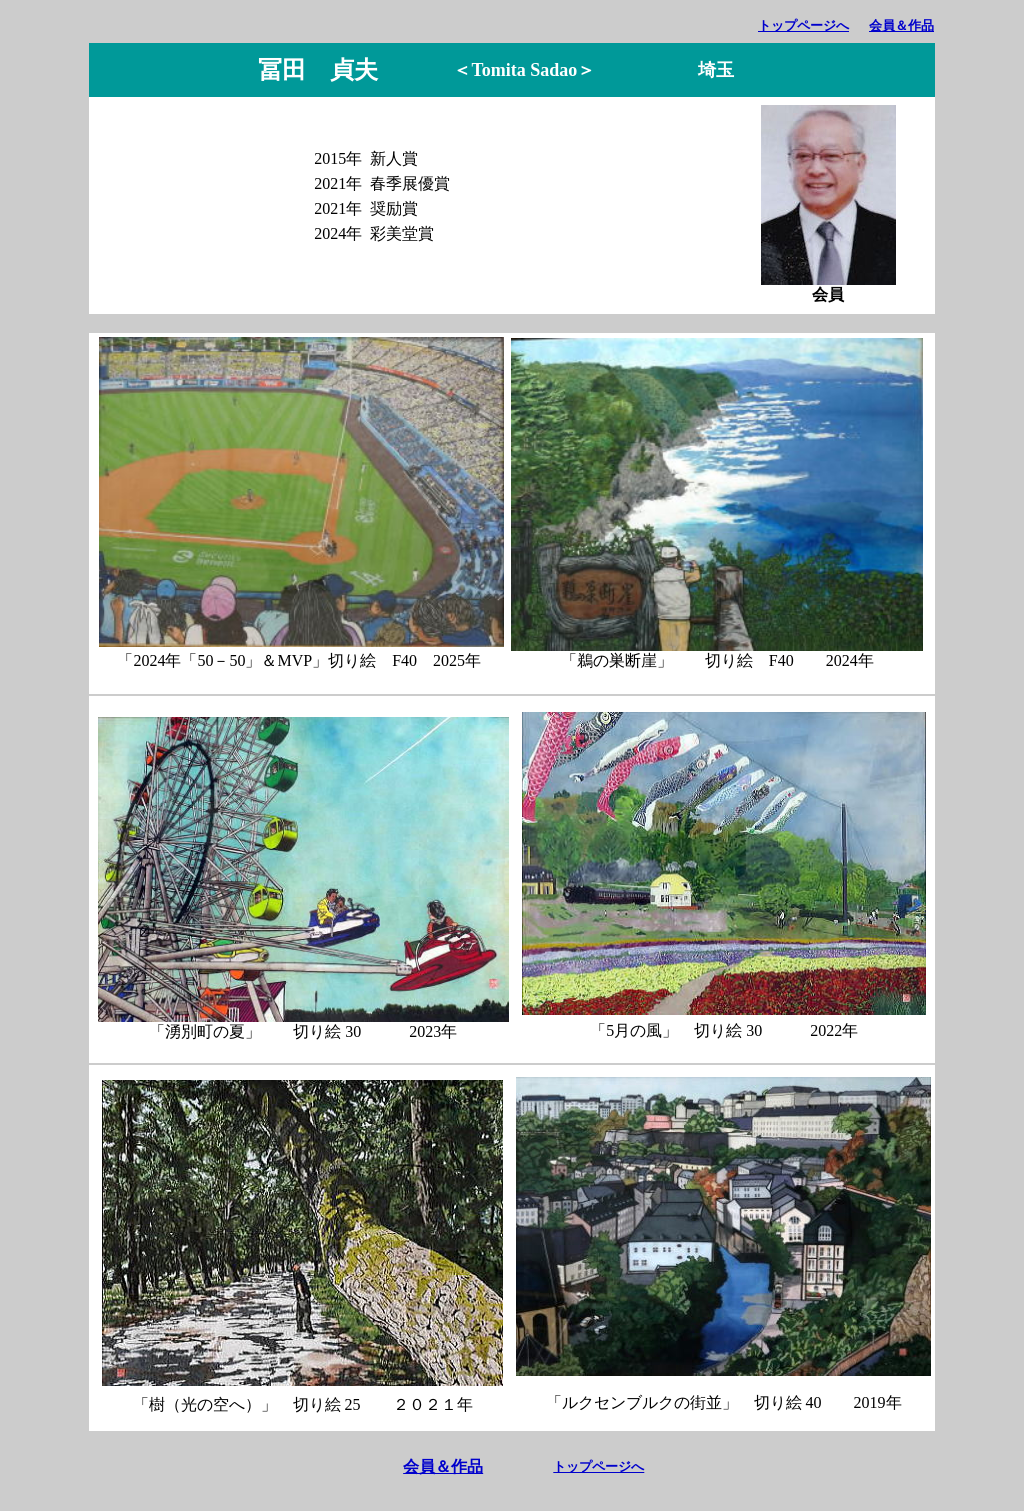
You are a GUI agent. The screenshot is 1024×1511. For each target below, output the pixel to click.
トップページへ (803, 25)
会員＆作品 (901, 25)
